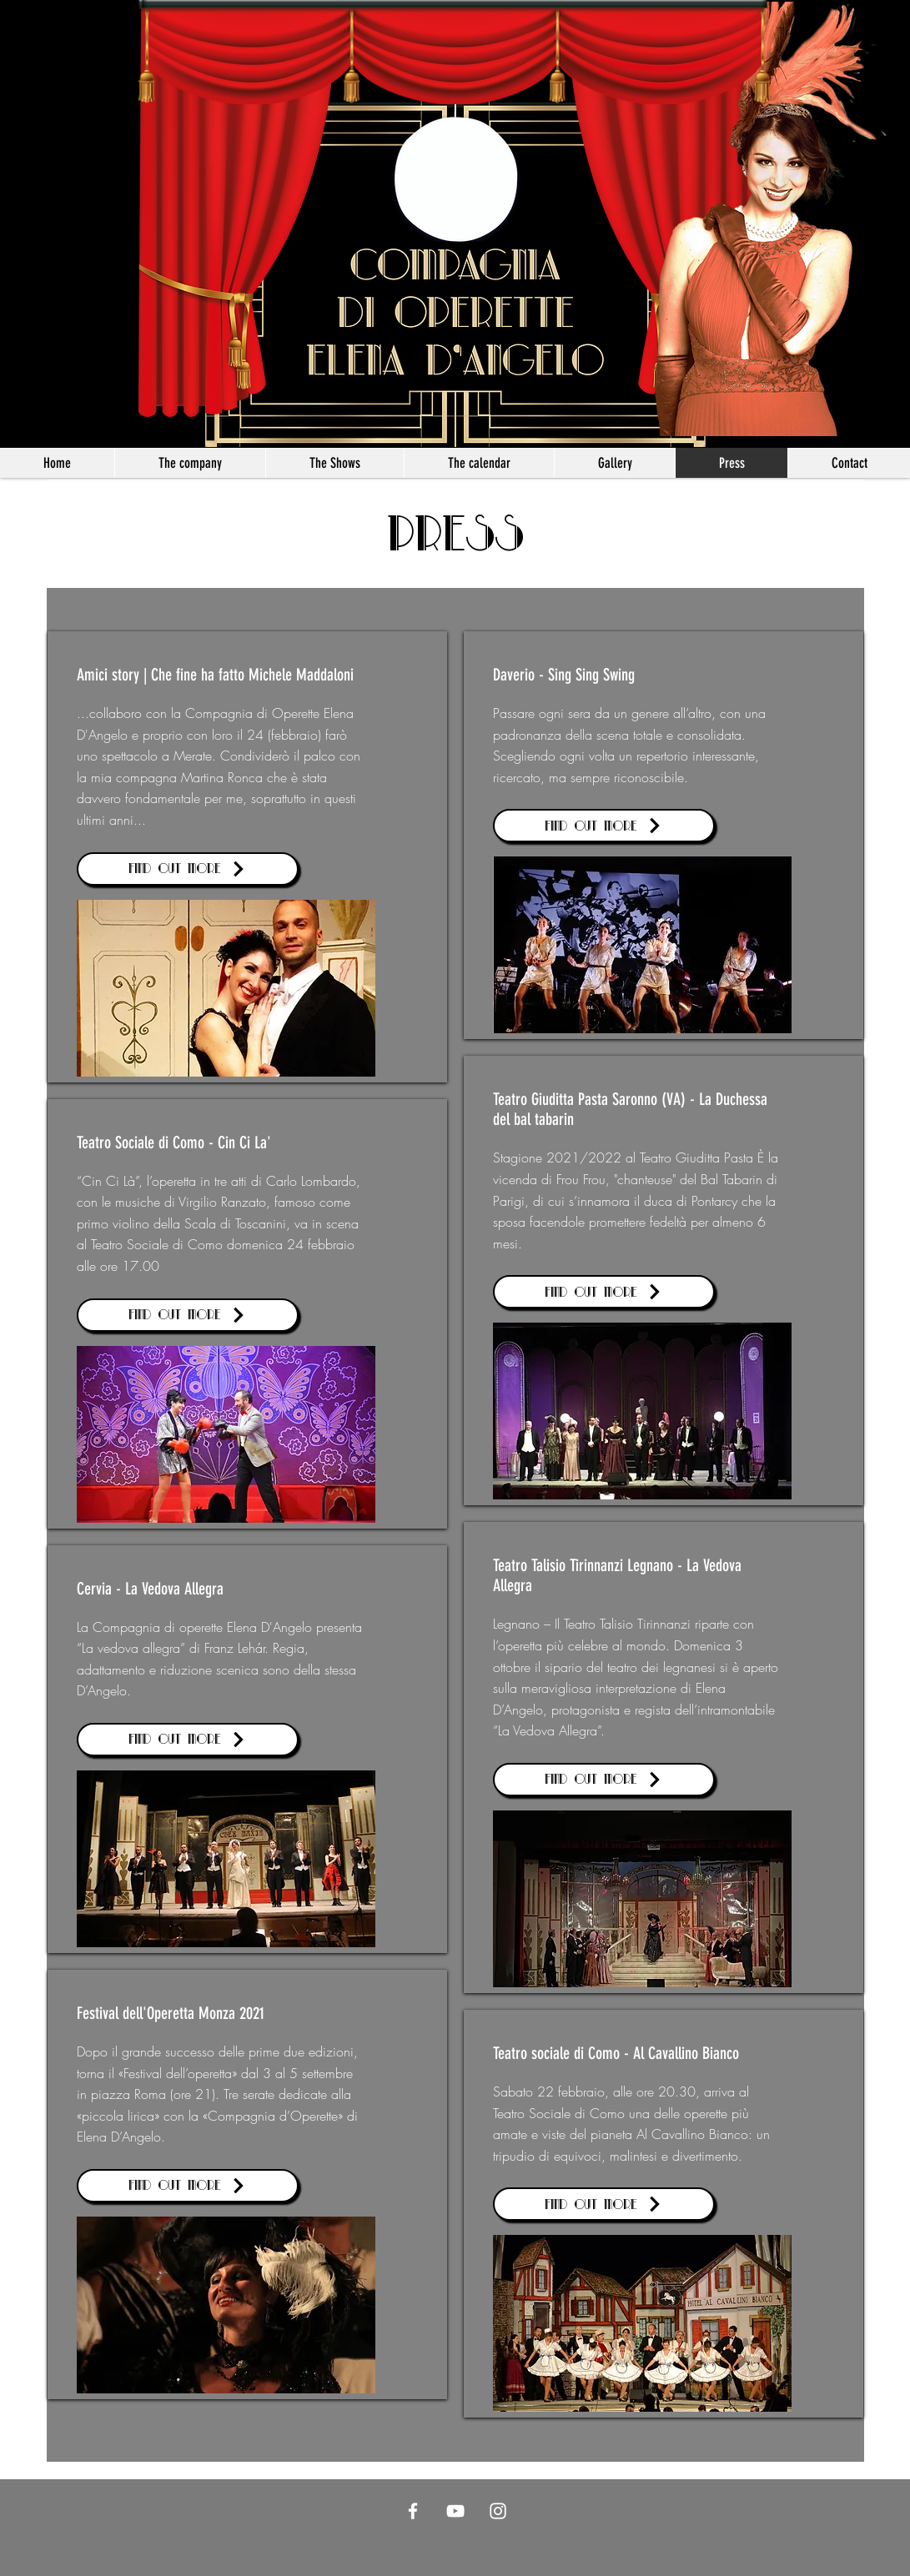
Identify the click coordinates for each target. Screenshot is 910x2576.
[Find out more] (188, 869)
